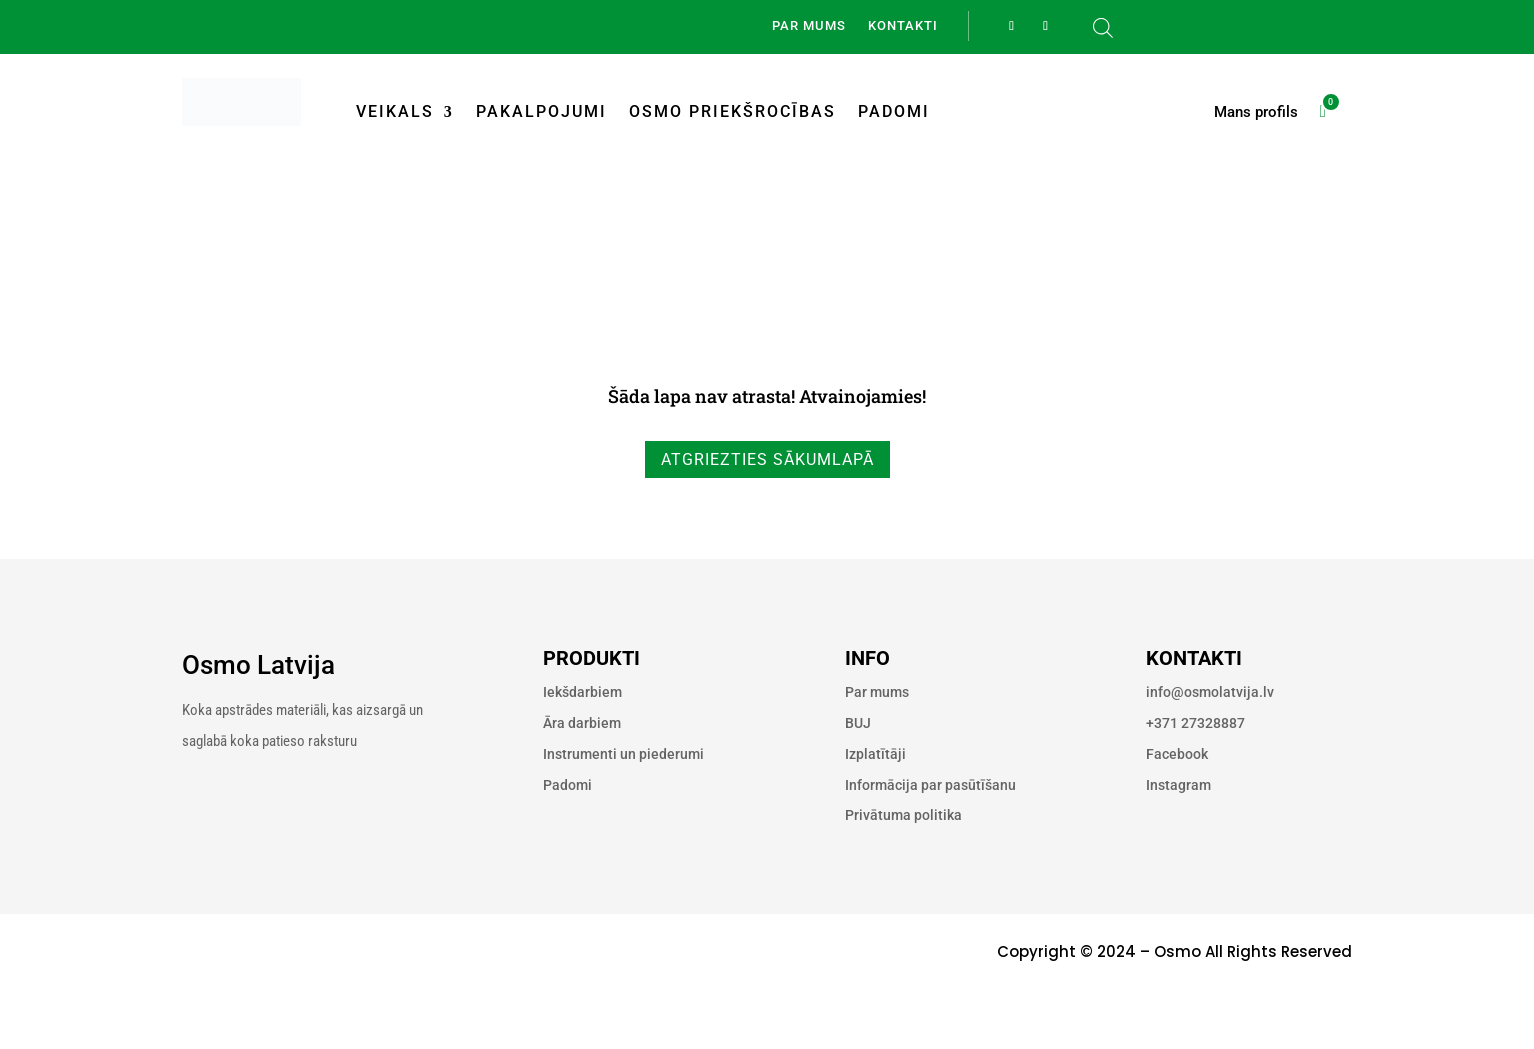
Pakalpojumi (541, 111)
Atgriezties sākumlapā (767, 459)
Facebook (1177, 754)
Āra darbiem (582, 723)
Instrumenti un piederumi (623, 754)
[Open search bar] (1103, 27)
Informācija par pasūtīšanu (930, 785)
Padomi (894, 111)
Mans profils (1256, 113)
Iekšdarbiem (582, 692)
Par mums (809, 26)
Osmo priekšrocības (732, 111)
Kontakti (903, 26)
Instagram (1178, 785)
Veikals (395, 111)
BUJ (858, 723)
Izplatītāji (875, 754)
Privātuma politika (903, 815)
